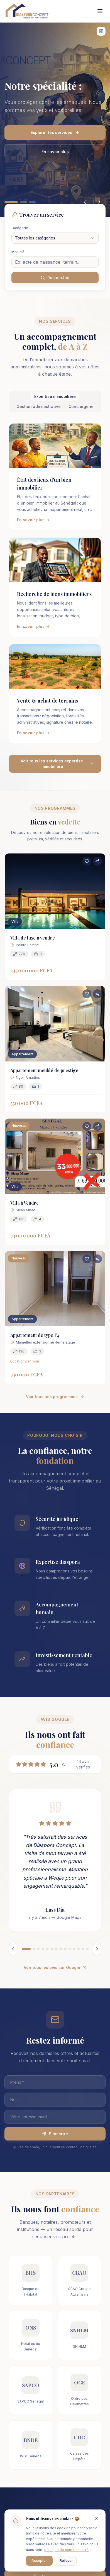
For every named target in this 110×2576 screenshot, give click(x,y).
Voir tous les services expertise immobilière (57, 764)
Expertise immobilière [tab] (55, 396)
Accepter (39, 2560)
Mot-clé (18, 252)
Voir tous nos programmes (55, 1396)
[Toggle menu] (100, 11)
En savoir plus (55, 151)
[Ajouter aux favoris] (86, 861)
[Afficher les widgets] (101, 31)
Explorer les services (55, 132)
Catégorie (19, 228)
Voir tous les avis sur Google (55, 1967)
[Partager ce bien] (97, 861)
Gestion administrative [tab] (38, 406)
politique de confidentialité (66, 2550)
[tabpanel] (55, 598)
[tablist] (55, 401)
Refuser (66, 2560)
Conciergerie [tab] (81, 406)
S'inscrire (55, 2133)
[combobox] (55, 238)
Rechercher (55, 277)
